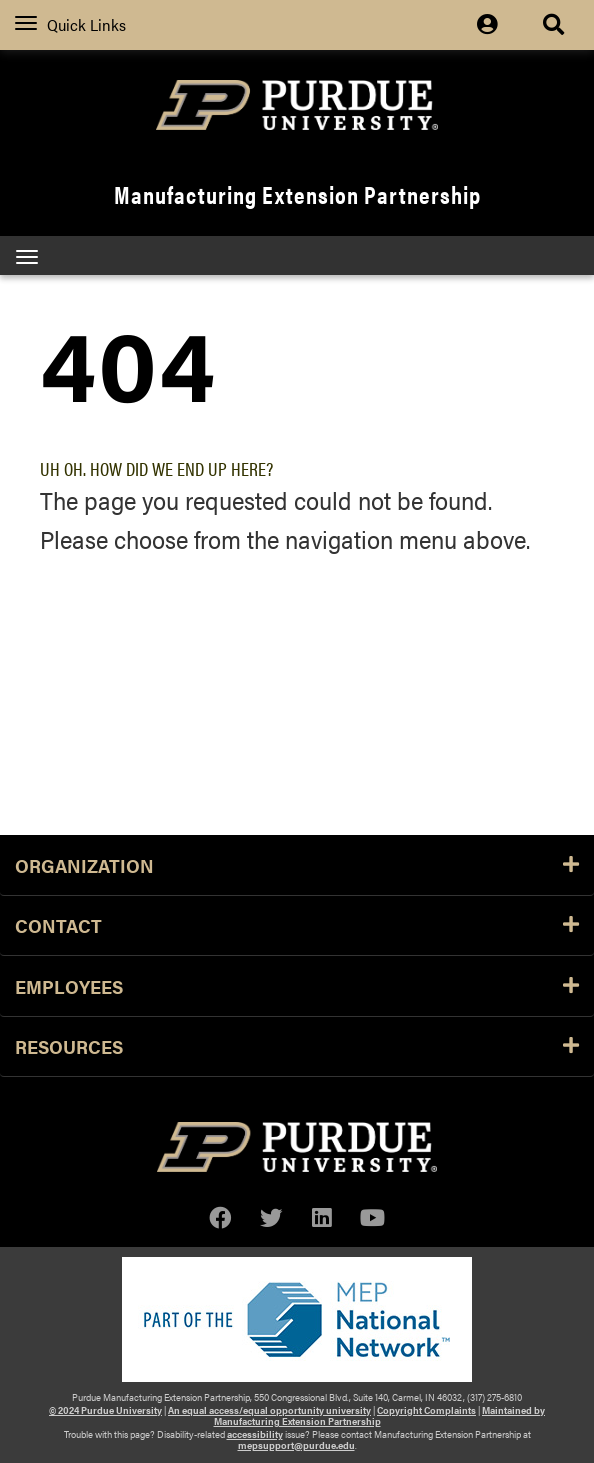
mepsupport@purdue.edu (296, 1445)
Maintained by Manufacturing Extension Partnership (380, 1415)
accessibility (255, 1434)
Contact (297, 925)
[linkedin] (322, 1217)
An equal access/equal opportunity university (269, 1410)
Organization (297, 865)
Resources (297, 1046)
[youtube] (372, 1217)
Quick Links (70, 24)
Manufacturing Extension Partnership (297, 194)
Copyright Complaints (426, 1410)
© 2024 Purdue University (105, 1410)
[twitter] (271, 1217)
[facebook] (220, 1217)
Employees (297, 986)
